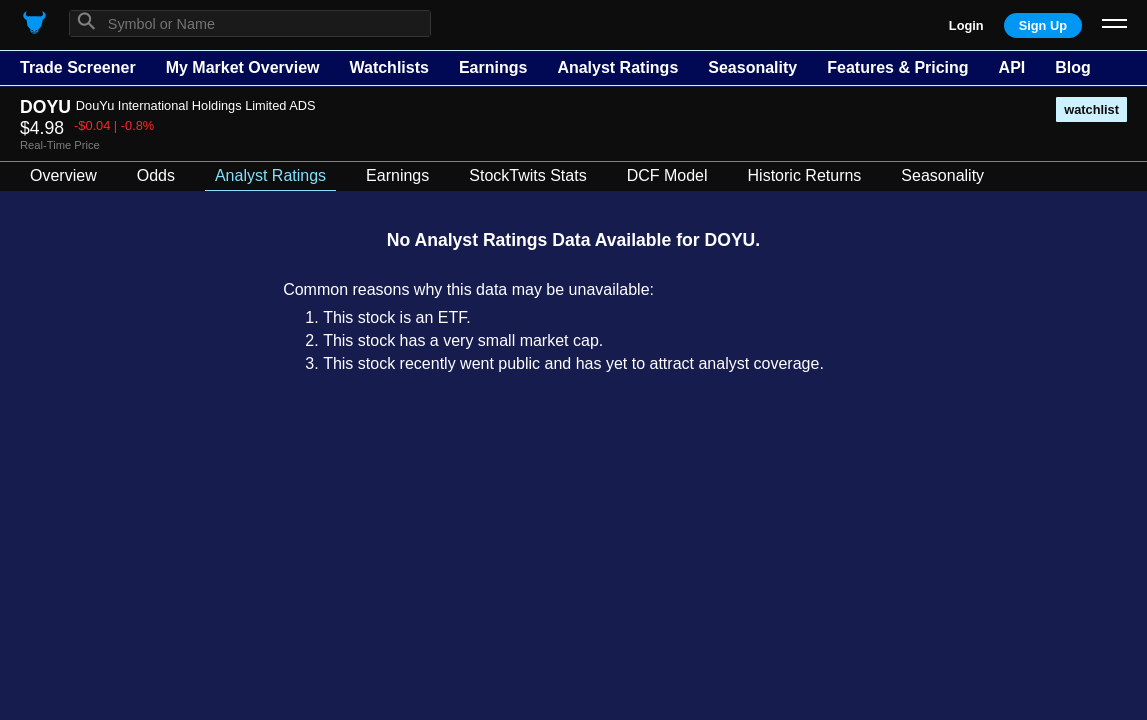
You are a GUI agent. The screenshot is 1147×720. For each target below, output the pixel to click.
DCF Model (667, 175)
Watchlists (388, 67)
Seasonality (752, 67)
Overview (63, 175)
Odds (156, 175)
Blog (1073, 67)
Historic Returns (805, 175)
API (1012, 67)
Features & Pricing (897, 67)
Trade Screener (78, 67)
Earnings (493, 67)
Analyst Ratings (617, 67)
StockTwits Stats (527, 175)
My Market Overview (243, 67)
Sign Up (1043, 25)
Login (966, 25)
